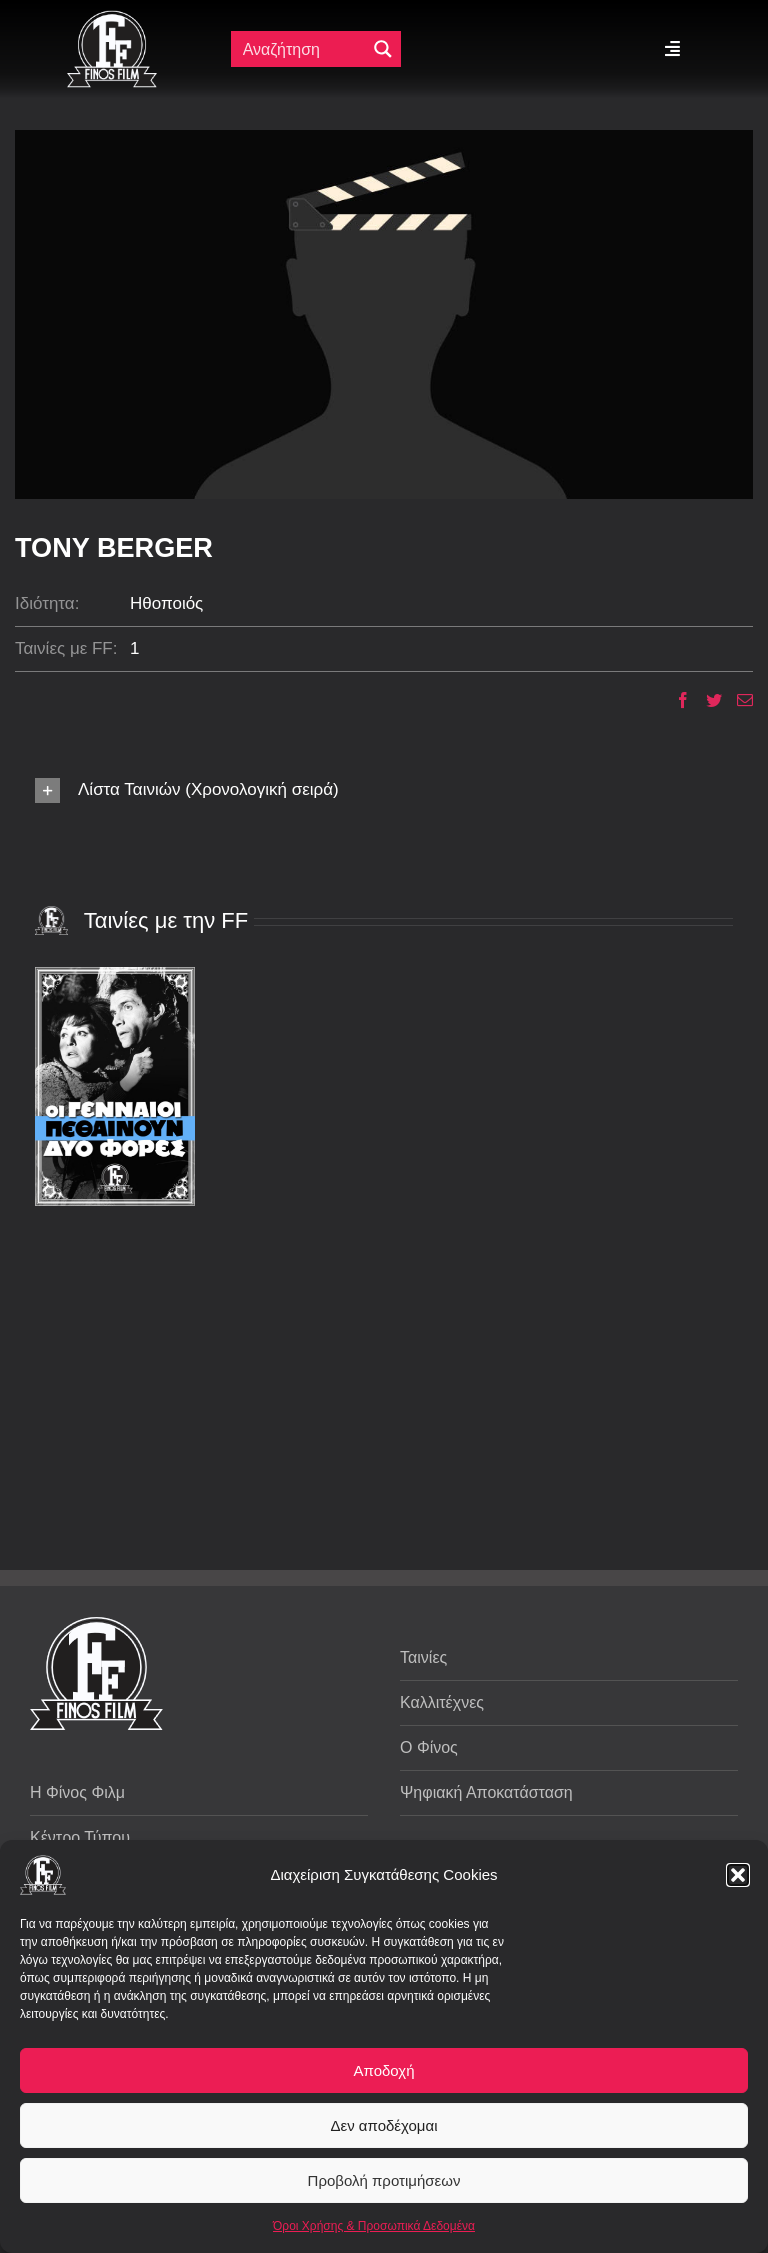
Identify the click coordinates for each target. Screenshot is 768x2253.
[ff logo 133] (112, 18)
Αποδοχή (384, 2070)
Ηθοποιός (166, 603)
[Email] (737, 700)
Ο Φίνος (429, 1747)
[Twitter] (706, 700)
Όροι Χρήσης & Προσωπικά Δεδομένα (374, 2226)
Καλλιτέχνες (442, 1702)
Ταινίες (423, 1657)
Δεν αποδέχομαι (383, 2125)
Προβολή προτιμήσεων (384, 2180)
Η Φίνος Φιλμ (77, 1792)
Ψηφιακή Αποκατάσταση (486, 1792)
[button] (738, 1875)
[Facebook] (675, 700)
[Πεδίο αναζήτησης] (303, 49)
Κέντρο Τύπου (80, 1837)
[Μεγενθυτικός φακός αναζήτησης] (383, 49)
